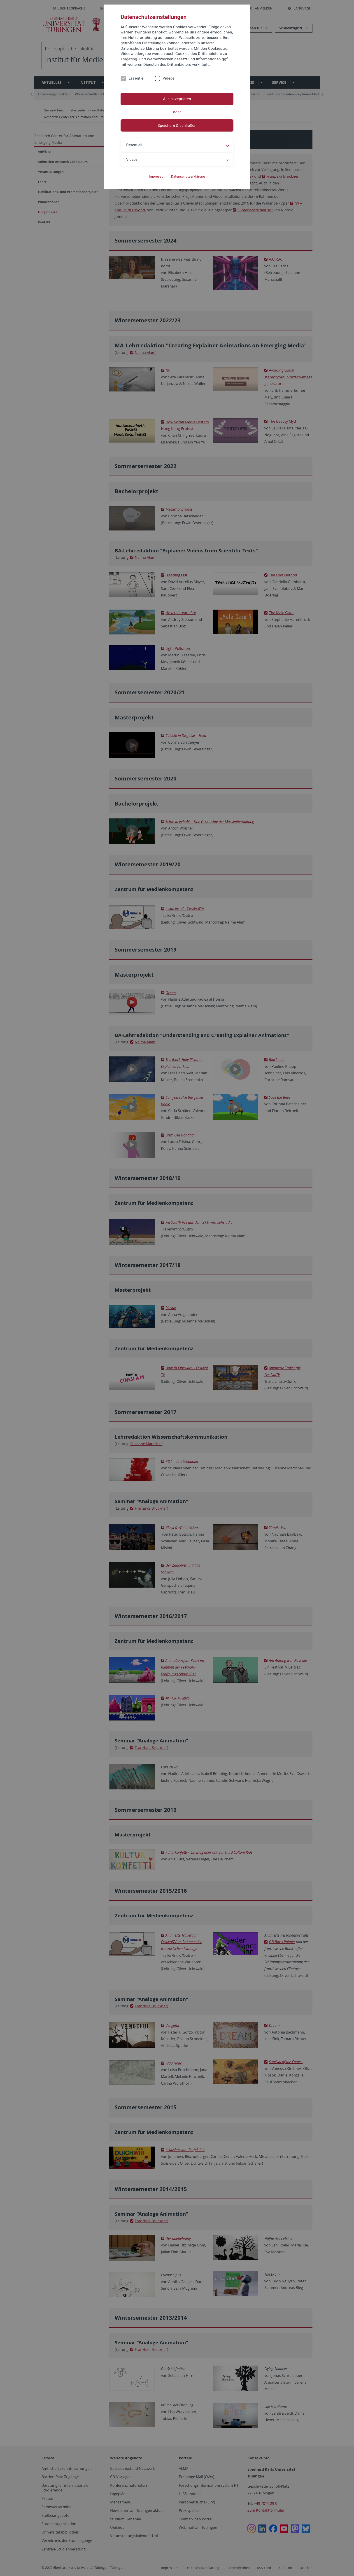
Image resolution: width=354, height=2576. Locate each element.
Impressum (158, 176)
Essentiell (136, 78)
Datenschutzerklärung (188, 176)
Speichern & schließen (177, 125)
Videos (169, 78)
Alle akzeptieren (177, 99)
